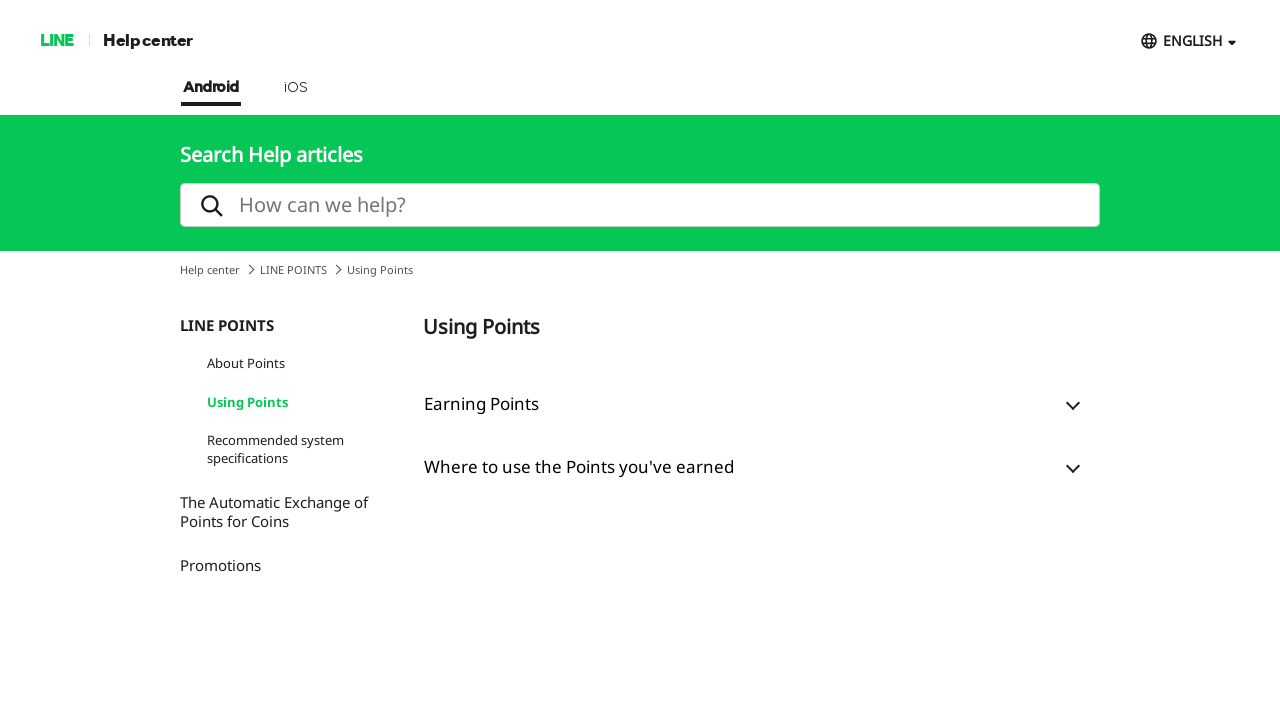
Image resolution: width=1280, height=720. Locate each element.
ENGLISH (1192, 40)
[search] (640, 205)
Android (211, 88)
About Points (246, 363)
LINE (56, 39)
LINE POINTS (293, 269)
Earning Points (481, 403)
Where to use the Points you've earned (579, 466)
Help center (148, 39)
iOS (295, 88)
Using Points (247, 402)
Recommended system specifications (275, 449)
